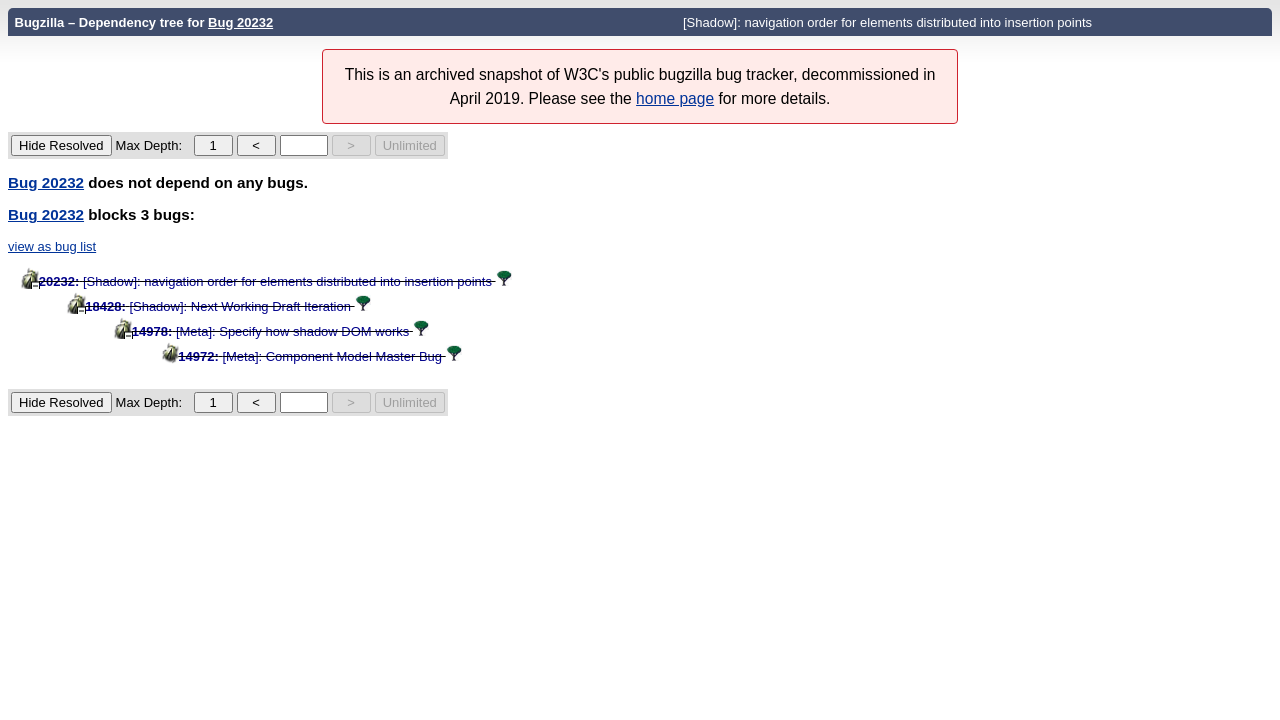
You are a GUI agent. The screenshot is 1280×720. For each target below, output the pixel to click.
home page (675, 98)
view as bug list (52, 246)
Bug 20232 (240, 22)
